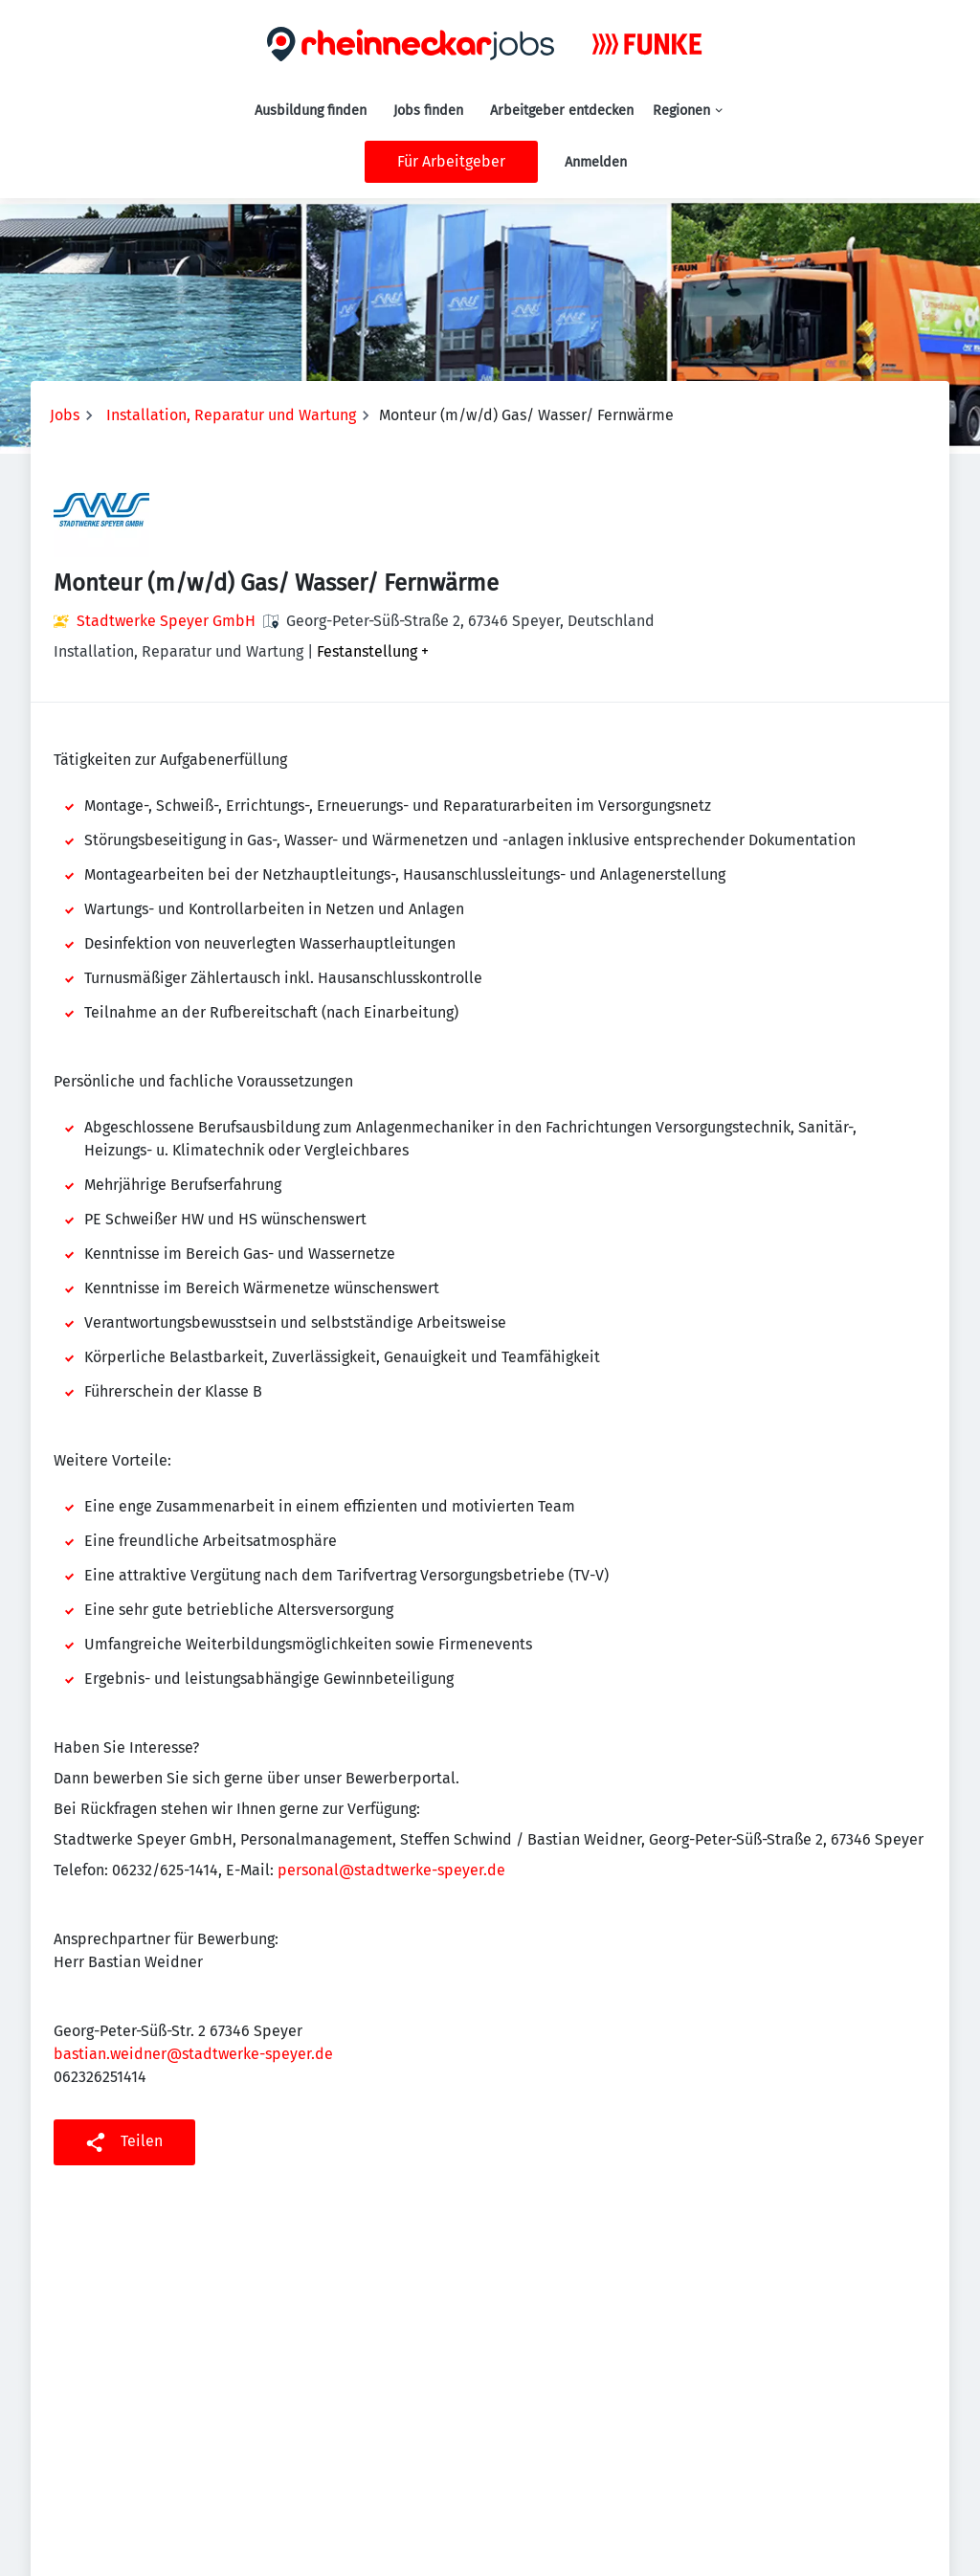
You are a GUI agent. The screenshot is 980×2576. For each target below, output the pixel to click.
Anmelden (596, 162)
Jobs (64, 415)
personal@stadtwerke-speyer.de (391, 1870)
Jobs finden (428, 110)
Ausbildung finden (311, 110)
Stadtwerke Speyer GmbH (166, 621)
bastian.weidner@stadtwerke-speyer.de (193, 2054)
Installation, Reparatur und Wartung (231, 415)
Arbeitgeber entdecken (562, 110)
